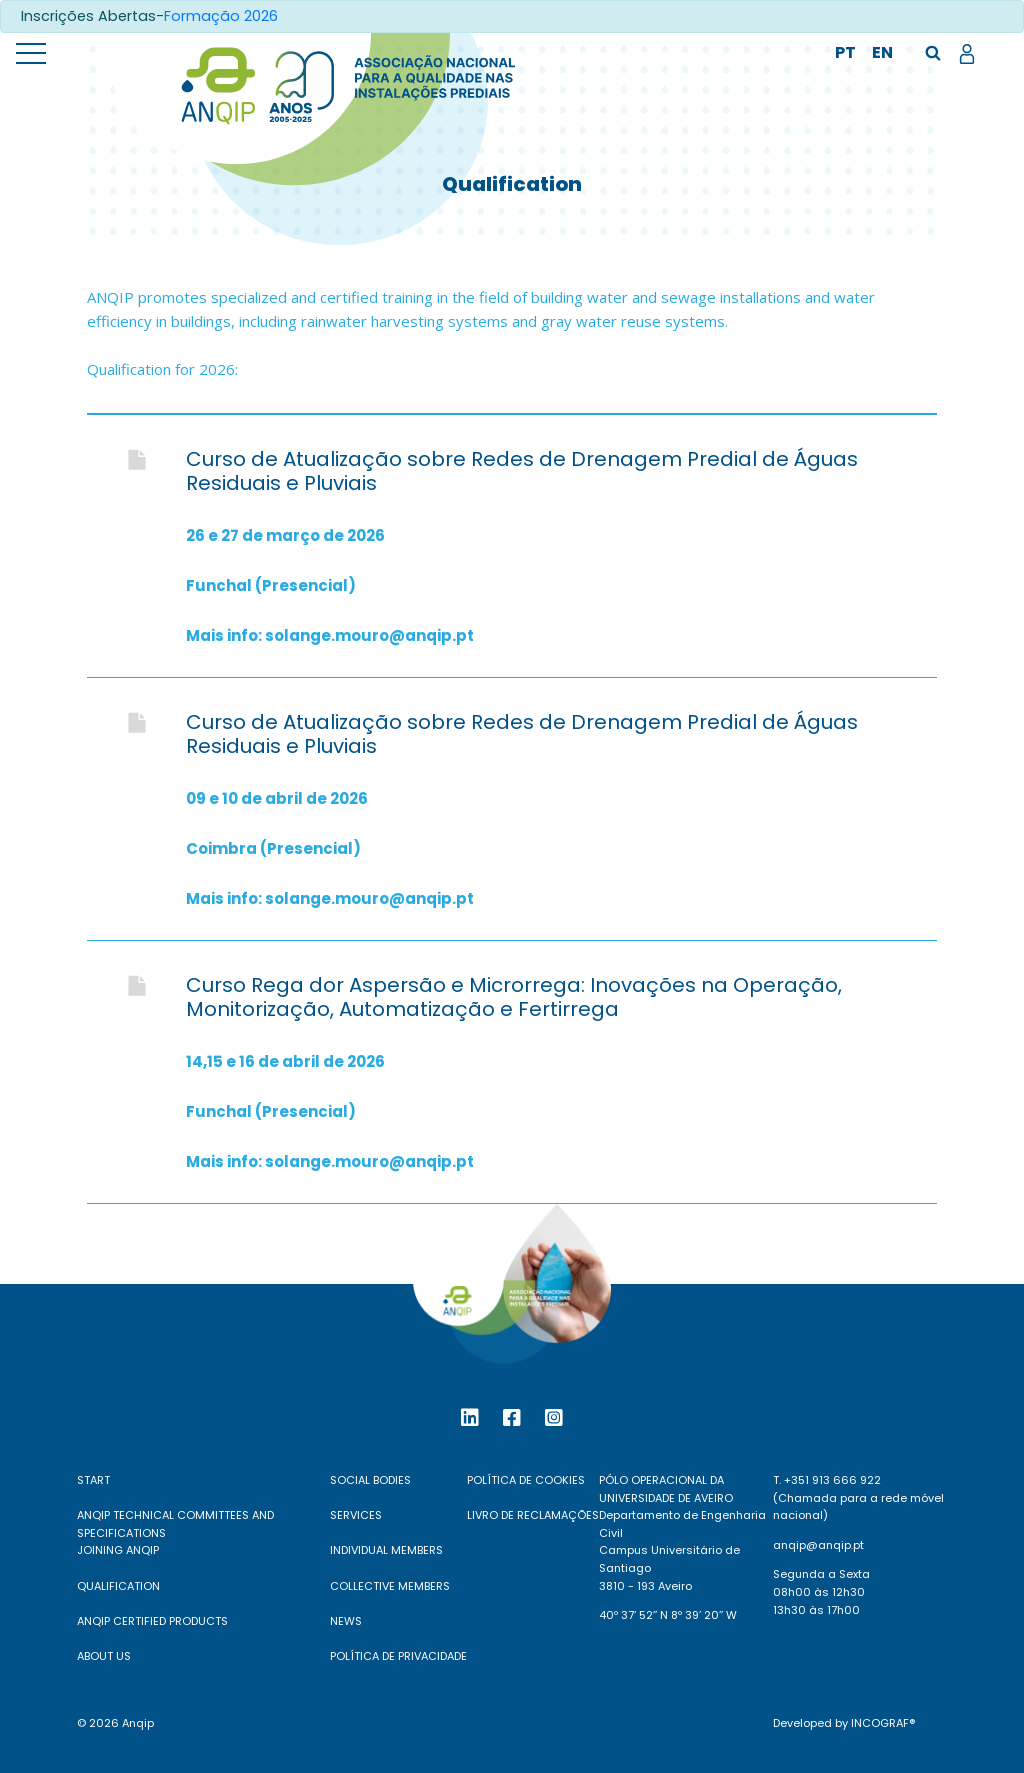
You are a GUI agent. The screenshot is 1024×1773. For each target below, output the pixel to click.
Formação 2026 (221, 16)
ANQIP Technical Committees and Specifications (175, 1524)
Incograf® (883, 1723)
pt (845, 52)
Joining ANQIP (118, 1550)
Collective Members (390, 1586)
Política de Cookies (526, 1480)
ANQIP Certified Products (152, 1621)
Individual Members (386, 1550)
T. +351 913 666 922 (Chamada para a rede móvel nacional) (858, 1497)
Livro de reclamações (533, 1515)
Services (356, 1515)
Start (93, 1480)
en (882, 52)
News (346, 1621)
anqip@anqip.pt (818, 1545)
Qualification (118, 1586)
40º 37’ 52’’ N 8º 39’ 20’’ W (668, 1615)
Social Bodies (370, 1480)
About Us (104, 1656)
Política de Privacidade (398, 1656)
